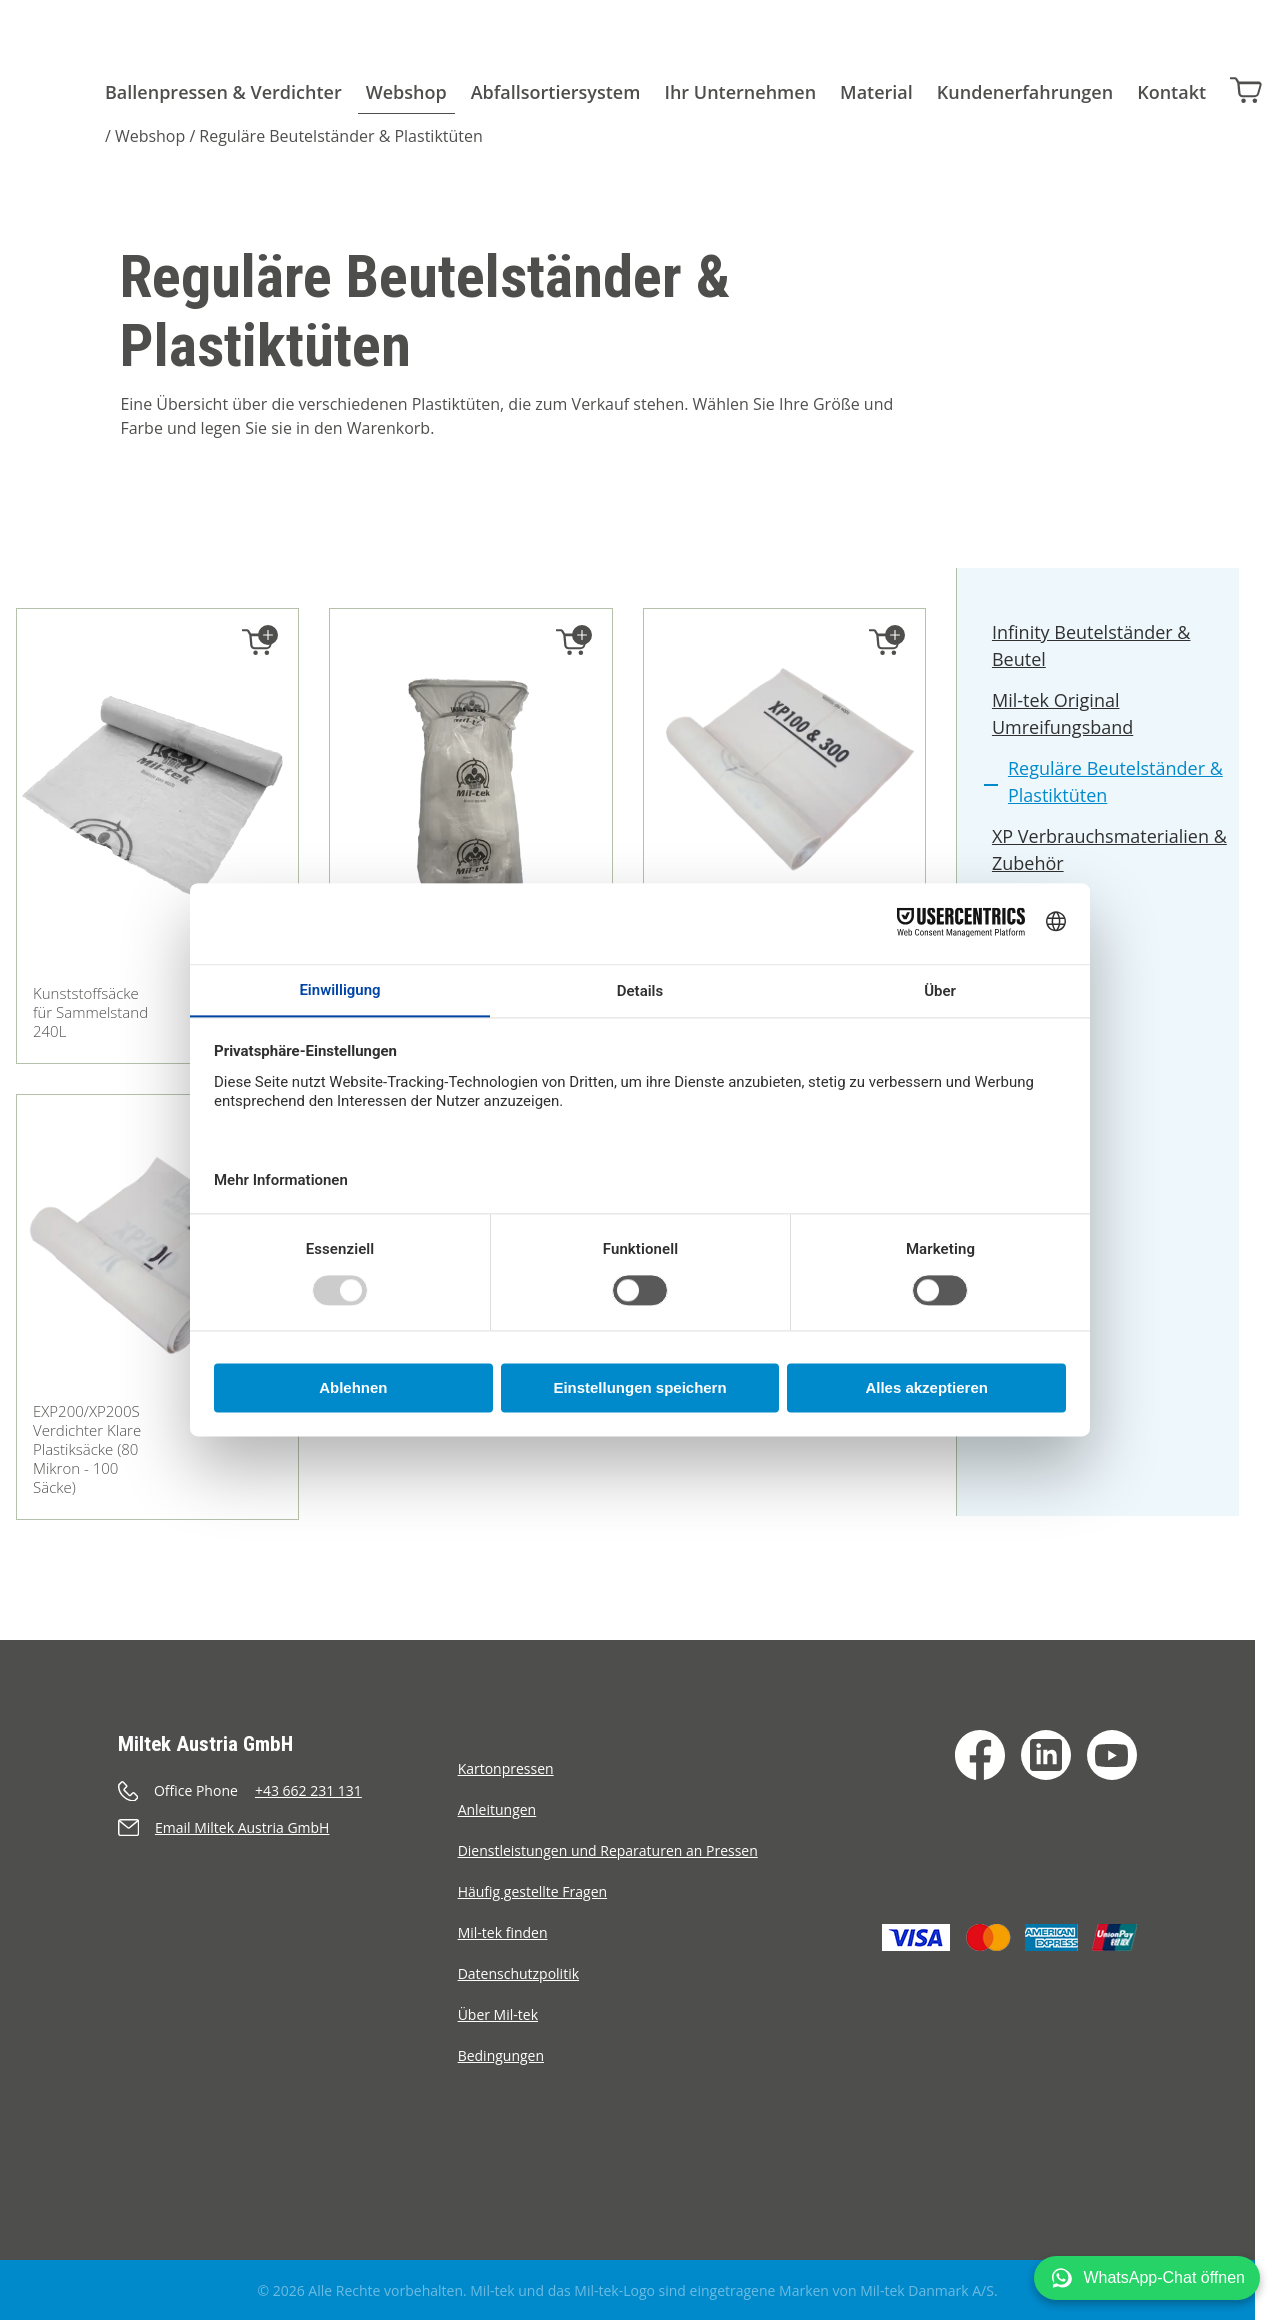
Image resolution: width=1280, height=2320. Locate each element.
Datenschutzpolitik (518, 1973)
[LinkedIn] (1046, 1755)
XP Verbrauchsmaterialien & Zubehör (1110, 852)
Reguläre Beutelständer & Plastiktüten (340, 136)
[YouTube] (1112, 1755)
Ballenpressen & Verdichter (223, 92)
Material (876, 92)
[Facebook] (980, 1755)
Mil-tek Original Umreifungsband (1063, 716)
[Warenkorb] (1246, 89)
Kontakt (1171, 92)
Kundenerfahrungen (1025, 92)
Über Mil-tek (498, 2014)
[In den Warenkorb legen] (258, 642)
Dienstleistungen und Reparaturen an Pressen (608, 1850)
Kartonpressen (506, 1768)
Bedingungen (501, 2055)
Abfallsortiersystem (556, 92)
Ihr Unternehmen (740, 92)
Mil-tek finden (503, 1932)
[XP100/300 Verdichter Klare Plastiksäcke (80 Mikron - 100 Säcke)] (784, 771)
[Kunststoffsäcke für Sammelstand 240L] (157, 805)
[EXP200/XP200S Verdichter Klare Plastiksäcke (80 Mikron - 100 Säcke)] (157, 1257)
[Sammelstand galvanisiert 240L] (470, 805)
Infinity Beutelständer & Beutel (1092, 648)
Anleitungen (497, 1809)
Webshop (406, 92)
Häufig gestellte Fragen (533, 1891)
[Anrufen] (288, 1790)
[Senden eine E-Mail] (288, 1827)
